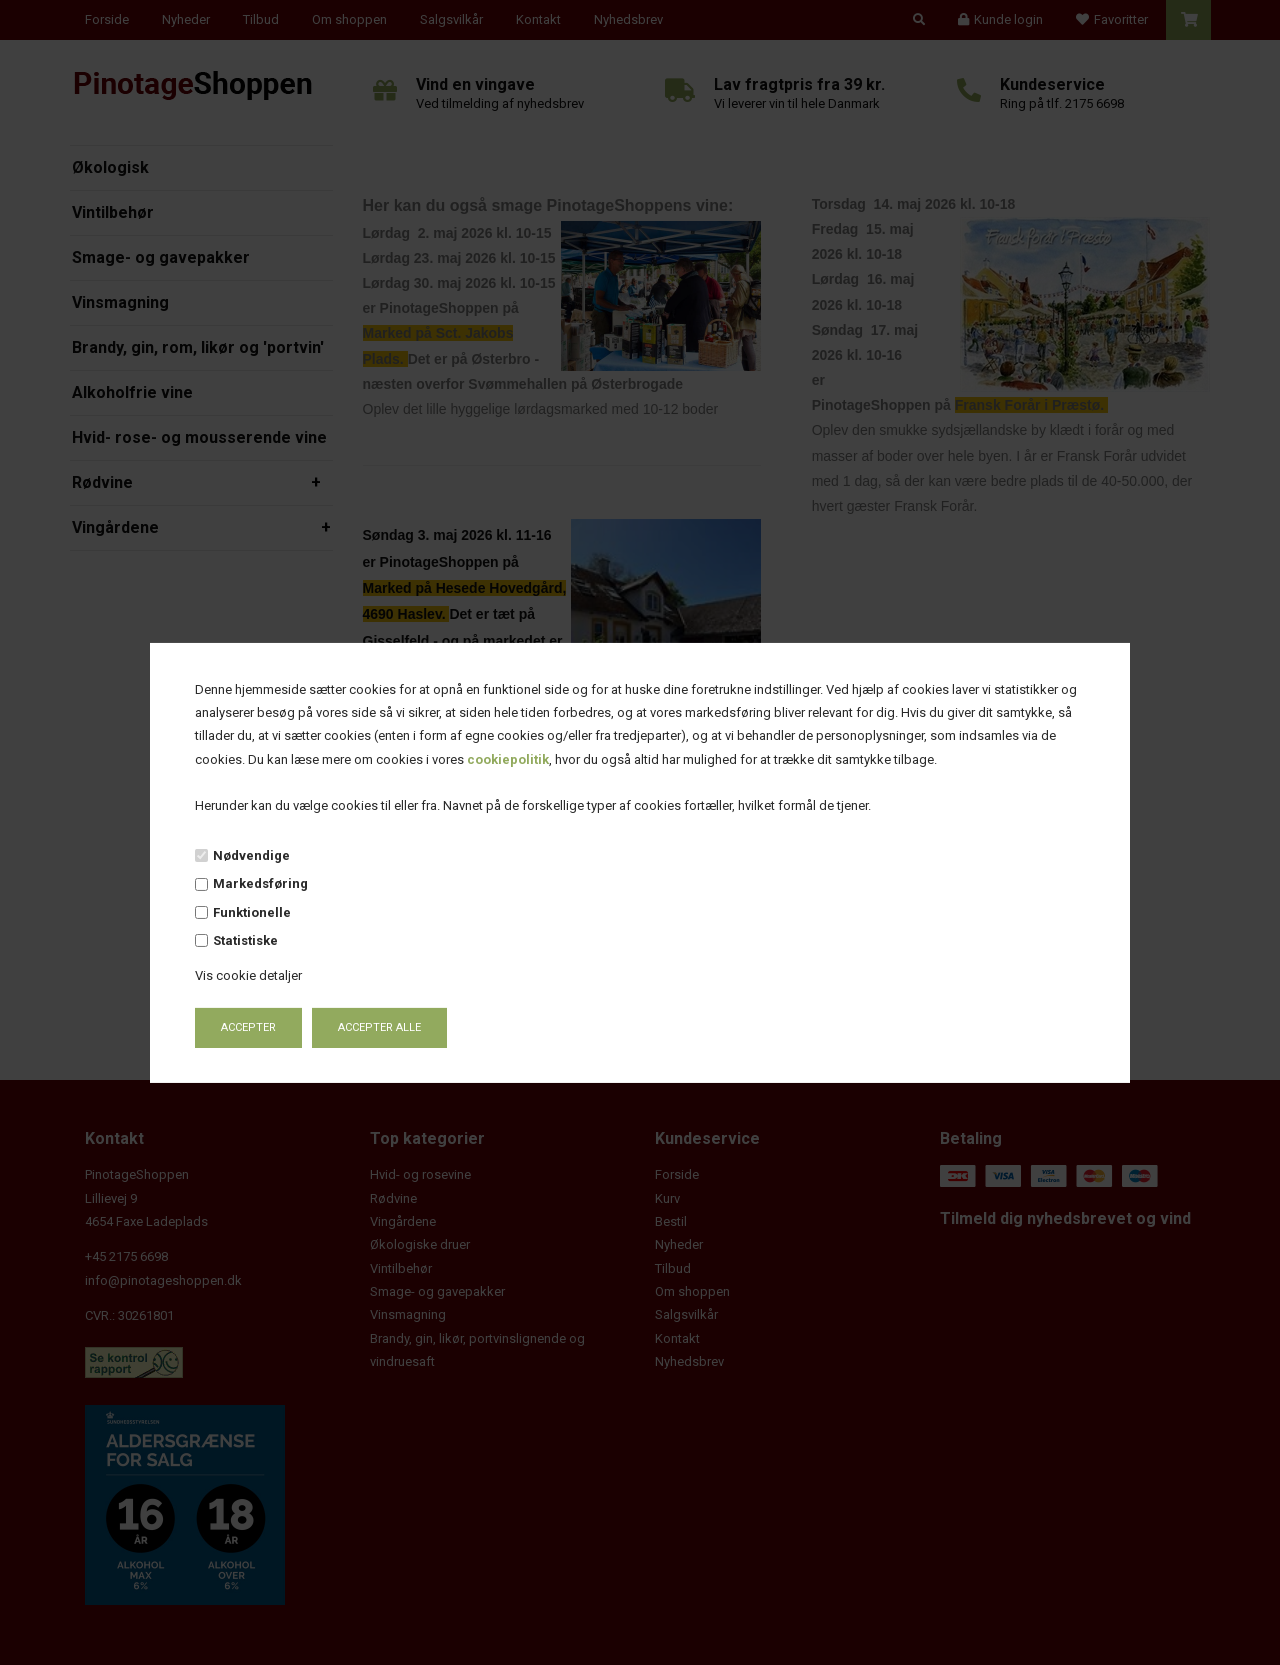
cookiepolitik (508, 759)
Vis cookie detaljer (248, 975)
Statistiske (245, 940)
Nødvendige (251, 855)
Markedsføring (260, 883)
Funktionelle (252, 912)
